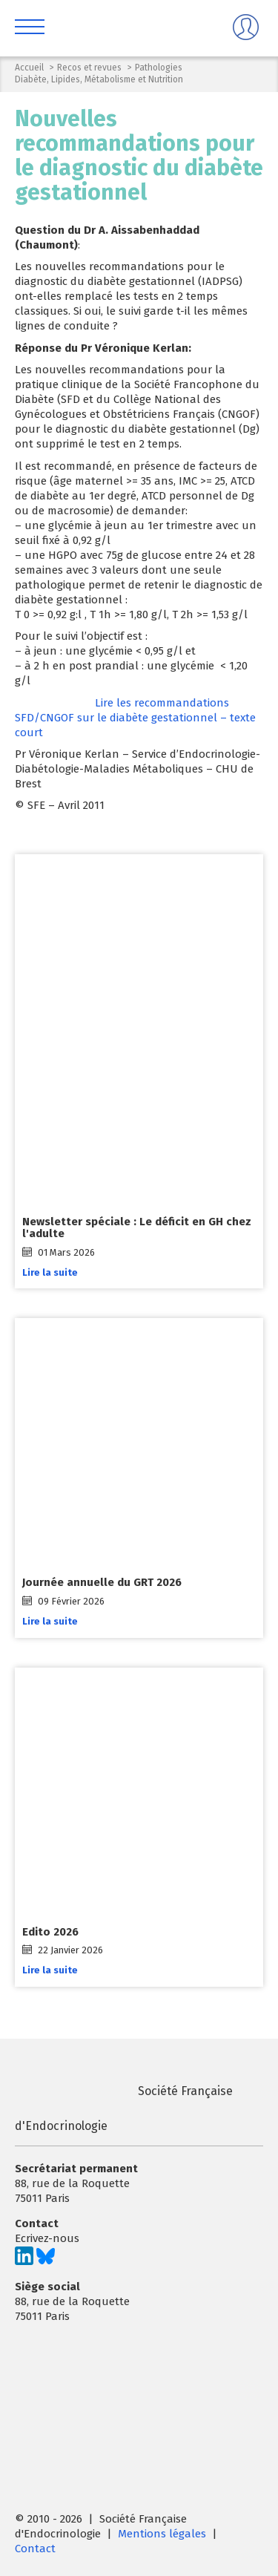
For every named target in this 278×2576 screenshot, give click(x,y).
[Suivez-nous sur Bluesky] (45, 2261)
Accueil (29, 67)
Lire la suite (50, 1272)
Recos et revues (89, 67)
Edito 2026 (50, 1931)
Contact (35, 2548)
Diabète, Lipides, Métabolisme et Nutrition (99, 79)
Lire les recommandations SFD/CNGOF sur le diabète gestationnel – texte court (135, 717)
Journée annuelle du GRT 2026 (102, 1583)
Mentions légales (162, 2533)
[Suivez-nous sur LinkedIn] (24, 2261)
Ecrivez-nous (47, 2238)
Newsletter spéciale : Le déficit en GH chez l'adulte (136, 1228)
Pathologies (158, 67)
